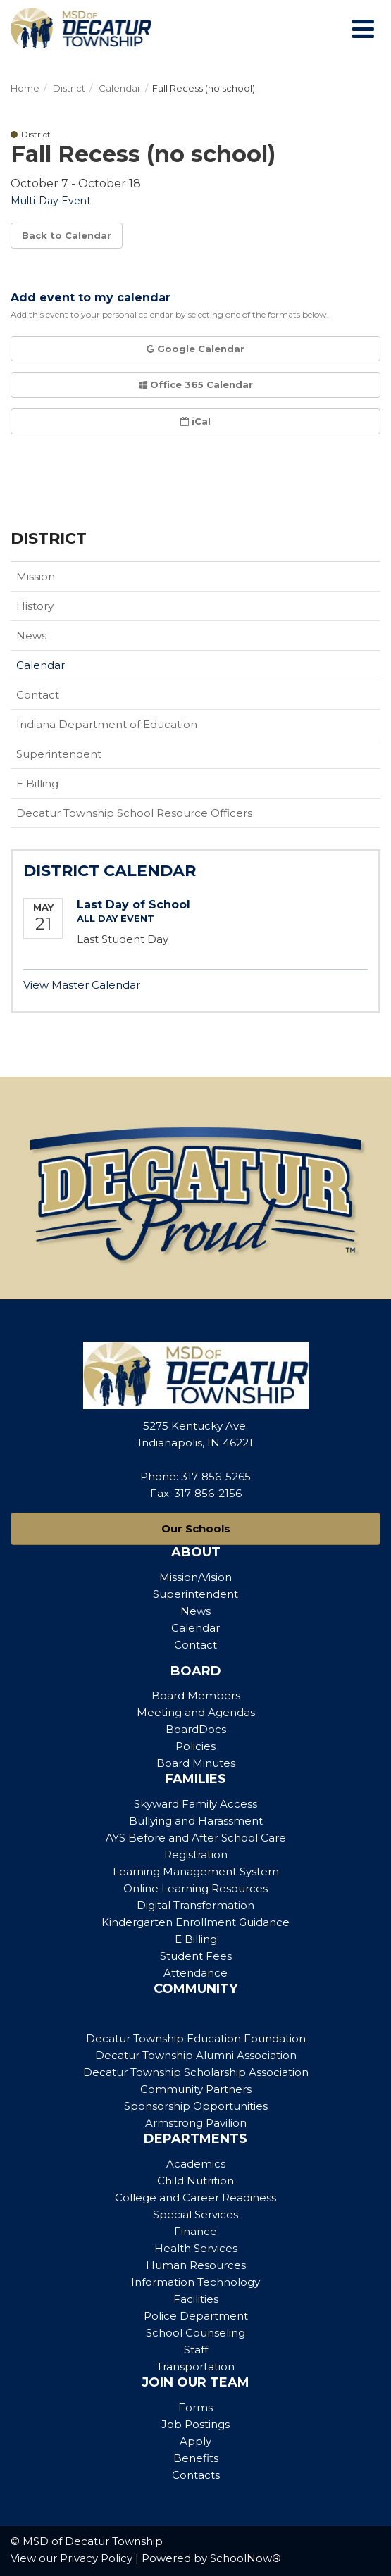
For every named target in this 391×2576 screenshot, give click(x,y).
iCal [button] (195, 421)
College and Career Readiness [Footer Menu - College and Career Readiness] (195, 2197)
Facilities (195, 2299)
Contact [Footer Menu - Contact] (195, 1644)
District (69, 88)
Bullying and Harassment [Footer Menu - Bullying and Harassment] (196, 1820)
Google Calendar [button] (195, 348)
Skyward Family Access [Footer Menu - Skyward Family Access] (195, 1804)
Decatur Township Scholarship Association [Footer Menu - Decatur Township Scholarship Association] (196, 2072)
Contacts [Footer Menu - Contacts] (196, 2475)
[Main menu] (363, 28)
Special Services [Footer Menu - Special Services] (195, 2214)
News (31, 635)
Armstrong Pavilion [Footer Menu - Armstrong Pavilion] (196, 2123)
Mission (35, 576)
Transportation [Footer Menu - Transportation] (195, 2366)
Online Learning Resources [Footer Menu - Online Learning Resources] (195, 1888)
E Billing (37, 783)
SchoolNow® (245, 2558)
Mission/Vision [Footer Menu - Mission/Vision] (195, 1577)
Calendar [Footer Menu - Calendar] (195, 1627)
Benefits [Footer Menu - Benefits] (195, 2458)
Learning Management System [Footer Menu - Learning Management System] (196, 1871)
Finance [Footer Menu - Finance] (195, 2231)
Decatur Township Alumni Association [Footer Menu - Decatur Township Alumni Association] (196, 2055)
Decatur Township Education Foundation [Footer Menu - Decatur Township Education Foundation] (196, 2038)
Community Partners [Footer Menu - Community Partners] (196, 2089)
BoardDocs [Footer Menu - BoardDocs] (196, 1729)
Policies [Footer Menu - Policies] (195, 1746)
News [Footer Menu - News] (195, 1611)
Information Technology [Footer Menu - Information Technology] (195, 2282)
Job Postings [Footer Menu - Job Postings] (195, 2424)
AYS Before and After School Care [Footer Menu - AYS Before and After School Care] (196, 1837)
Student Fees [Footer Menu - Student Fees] (196, 1956)
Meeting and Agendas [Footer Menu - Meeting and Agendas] (196, 1712)
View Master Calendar (81, 985)
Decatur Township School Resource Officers (134, 813)
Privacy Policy (96, 2558)
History (35, 606)
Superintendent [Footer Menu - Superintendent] (195, 1594)
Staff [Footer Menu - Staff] (196, 2349)
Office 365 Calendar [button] (196, 384)
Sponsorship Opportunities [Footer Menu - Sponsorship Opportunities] (196, 2106)
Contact (37, 694)
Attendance (195, 1973)
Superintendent (58, 754)
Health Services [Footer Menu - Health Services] (195, 2248)
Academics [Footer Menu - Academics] (195, 2163)
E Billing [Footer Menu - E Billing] (196, 1939)
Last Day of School (133, 904)
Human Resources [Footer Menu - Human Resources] (196, 2265)
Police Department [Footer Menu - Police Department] (196, 2315)
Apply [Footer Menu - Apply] (195, 2441)
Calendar (120, 88)
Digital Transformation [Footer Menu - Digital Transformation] (195, 1905)
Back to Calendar (66, 235)
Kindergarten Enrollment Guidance (195, 1922)
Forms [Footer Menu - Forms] (195, 2407)
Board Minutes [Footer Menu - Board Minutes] (195, 1763)
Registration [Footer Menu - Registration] (196, 1854)
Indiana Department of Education (129, 727)
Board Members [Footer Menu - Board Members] (195, 1695)
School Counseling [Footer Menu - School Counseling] (195, 2332)
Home (25, 88)
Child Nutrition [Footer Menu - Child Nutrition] (195, 2180)
